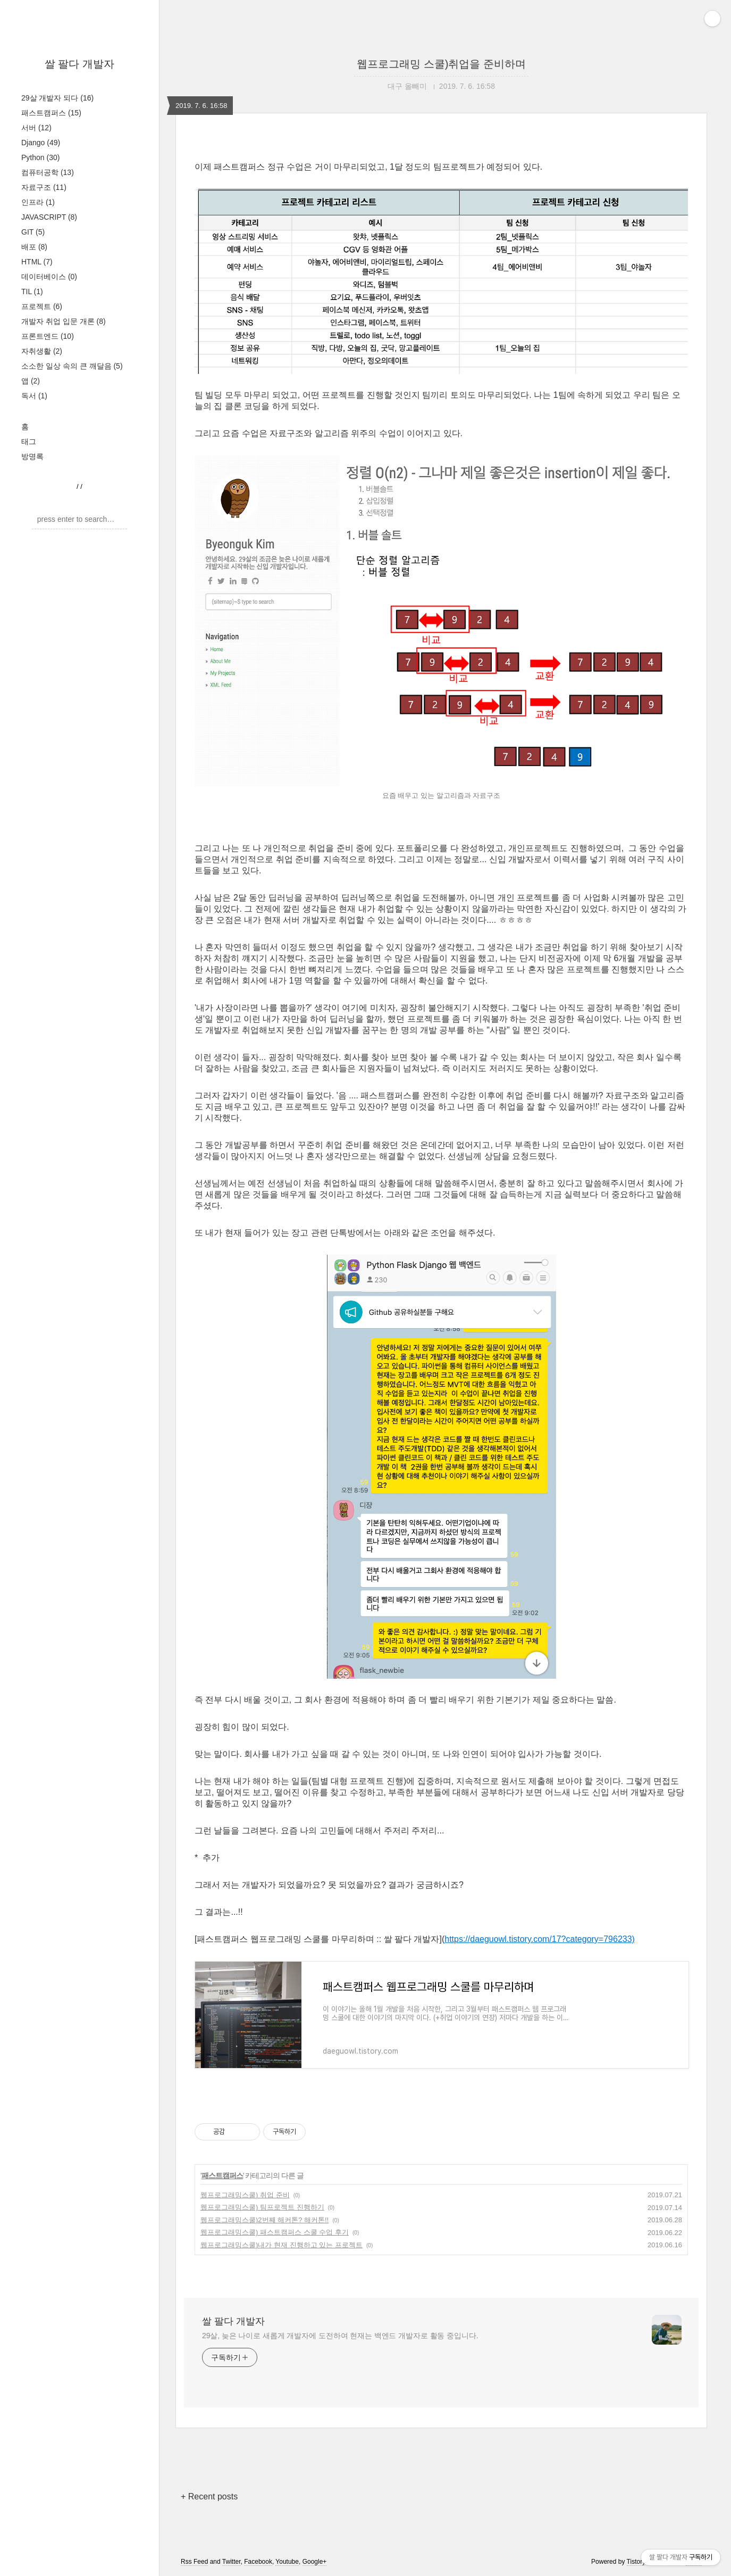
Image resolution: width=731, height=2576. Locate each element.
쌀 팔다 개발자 (79, 64)
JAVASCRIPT (49, 217)
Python (40, 157)
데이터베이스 (49, 276)
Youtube (287, 2561)
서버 (36, 127)
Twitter (231, 2561)
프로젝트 (41, 306)
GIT (33, 232)
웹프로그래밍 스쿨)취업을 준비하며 (441, 64)
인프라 (38, 202)
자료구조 (43, 187)
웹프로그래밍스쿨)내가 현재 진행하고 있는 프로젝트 (281, 2245)
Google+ (315, 2561)
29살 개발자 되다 (57, 98)
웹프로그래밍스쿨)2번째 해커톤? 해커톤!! (264, 2220)
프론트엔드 (47, 336)
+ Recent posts (209, 2496)
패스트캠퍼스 (51, 113)
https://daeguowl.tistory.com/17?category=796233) (539, 1939)
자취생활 (41, 351)
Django (40, 142)
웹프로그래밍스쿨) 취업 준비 (245, 2195)
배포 (34, 247)
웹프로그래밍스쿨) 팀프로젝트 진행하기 (262, 2207)
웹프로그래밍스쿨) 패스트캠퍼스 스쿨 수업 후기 (274, 2232)
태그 (28, 441)
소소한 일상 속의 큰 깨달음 (72, 366)
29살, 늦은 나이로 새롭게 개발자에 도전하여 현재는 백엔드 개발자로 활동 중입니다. (340, 2335)
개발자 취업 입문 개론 (63, 321)
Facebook (258, 2561)
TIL (32, 291)
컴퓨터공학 (47, 172)
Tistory (636, 2561)
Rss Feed (194, 2561)
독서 (34, 395)
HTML (37, 261)
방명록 (32, 456)
